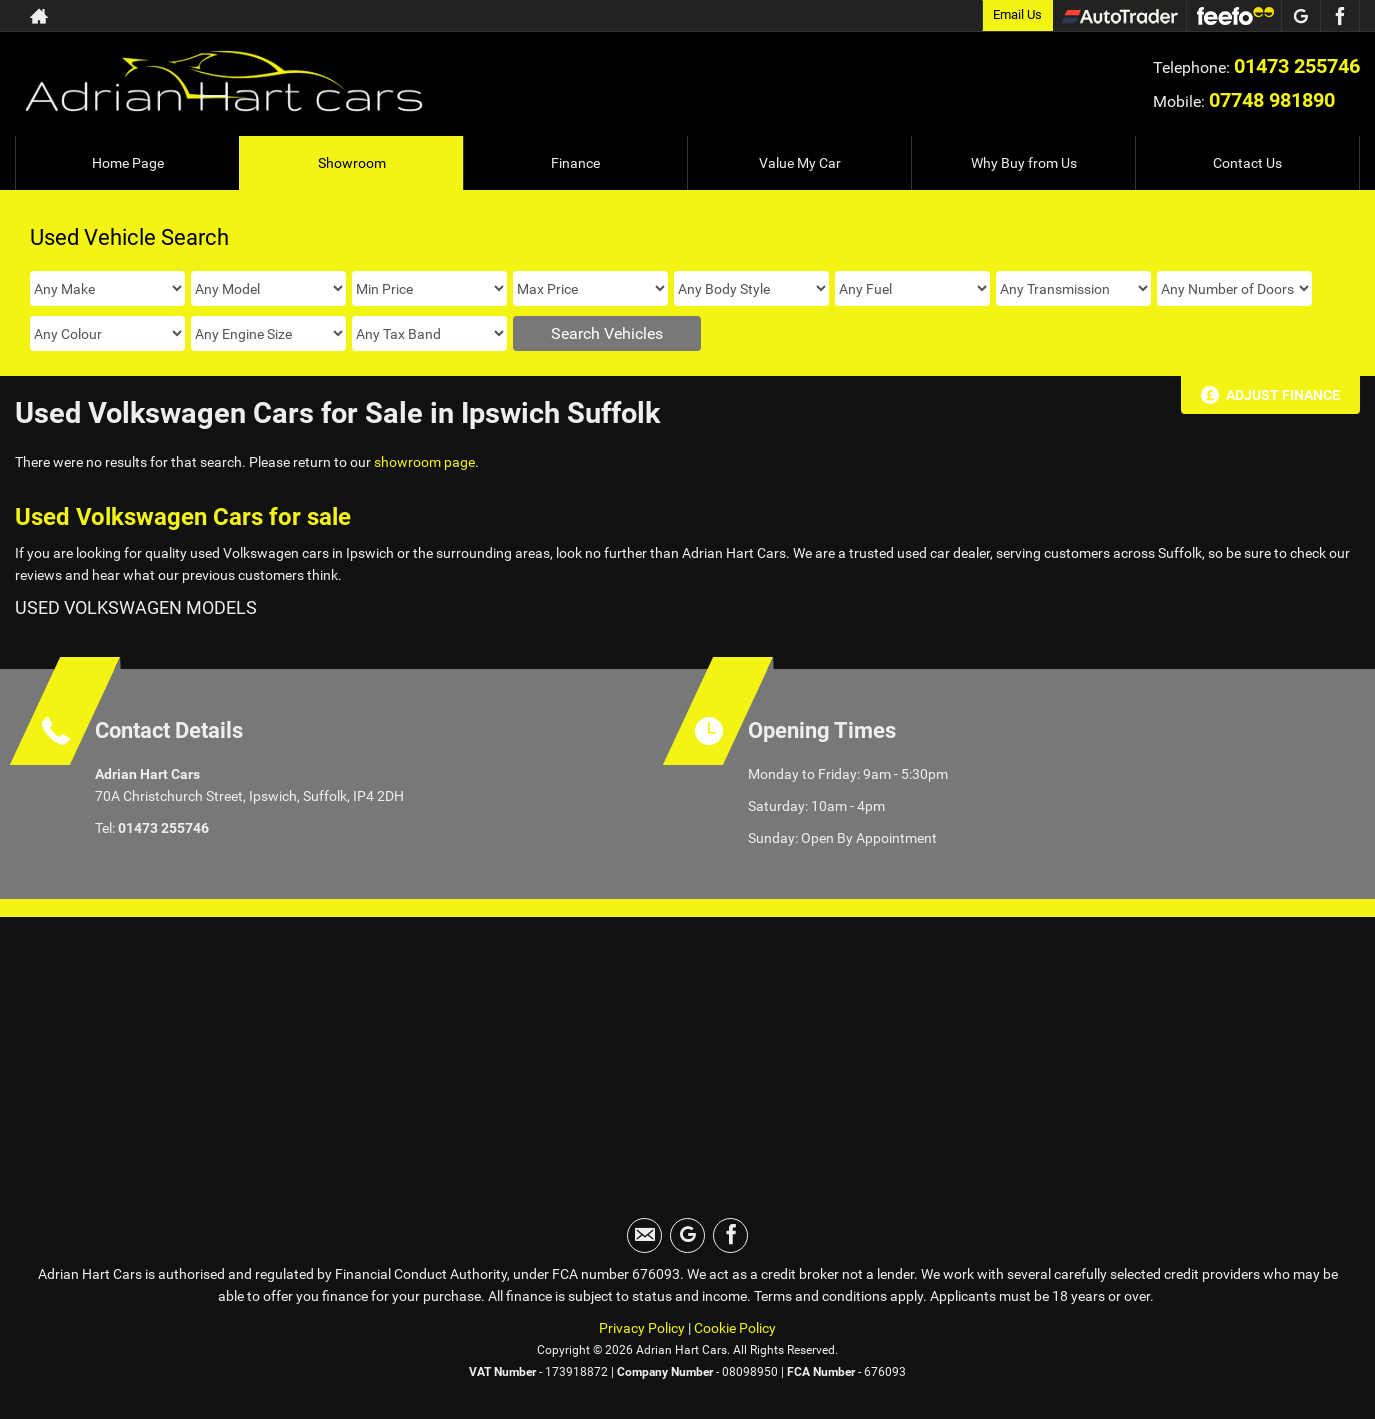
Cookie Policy (735, 1328)
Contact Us (1247, 163)
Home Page (128, 163)
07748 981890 (1272, 100)
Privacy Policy (642, 1328)
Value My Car (800, 163)
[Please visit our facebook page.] (1339, 16)
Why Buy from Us (1024, 163)
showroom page (424, 462)
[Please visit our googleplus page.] (1300, 16)
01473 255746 (1297, 66)
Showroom (352, 163)
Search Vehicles (607, 333)
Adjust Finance (1283, 395)
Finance (575, 163)
